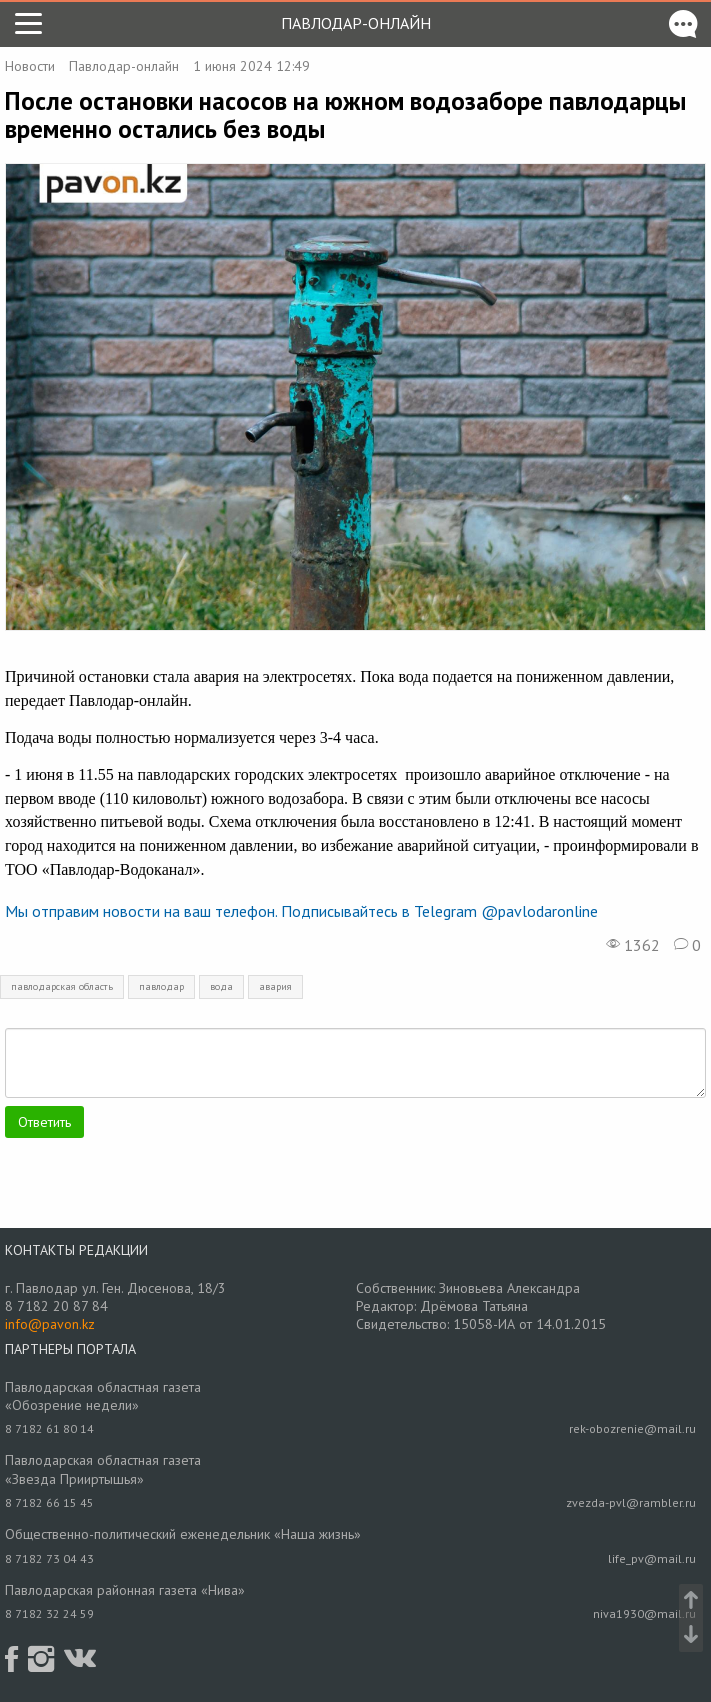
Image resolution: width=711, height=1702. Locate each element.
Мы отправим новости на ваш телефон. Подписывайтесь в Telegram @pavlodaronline (301, 911)
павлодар (161, 986)
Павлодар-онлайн (356, 23)
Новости (30, 66)
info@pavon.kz (50, 1324)
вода (221, 986)
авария (275, 986)
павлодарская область (62, 986)
